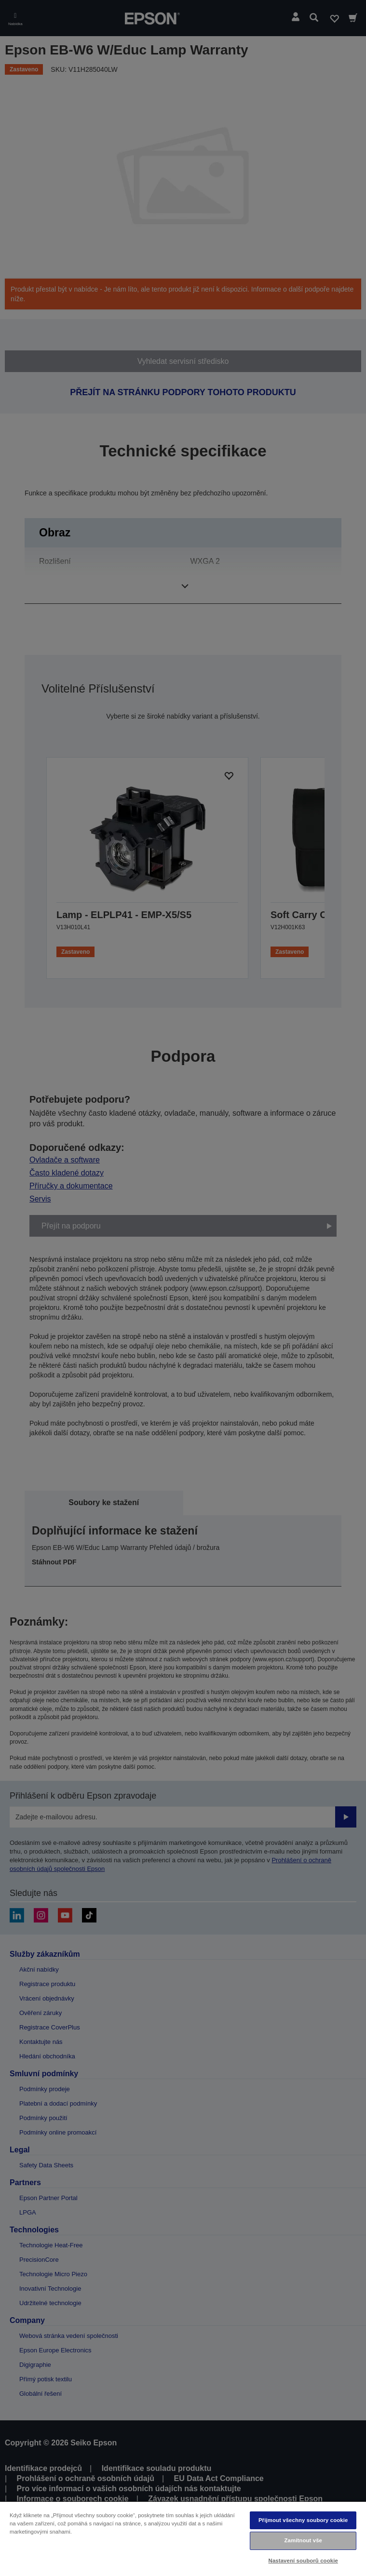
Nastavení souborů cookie (303, 2560)
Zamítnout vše (303, 2540)
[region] (183, 2538)
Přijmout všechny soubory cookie (303, 2520)
